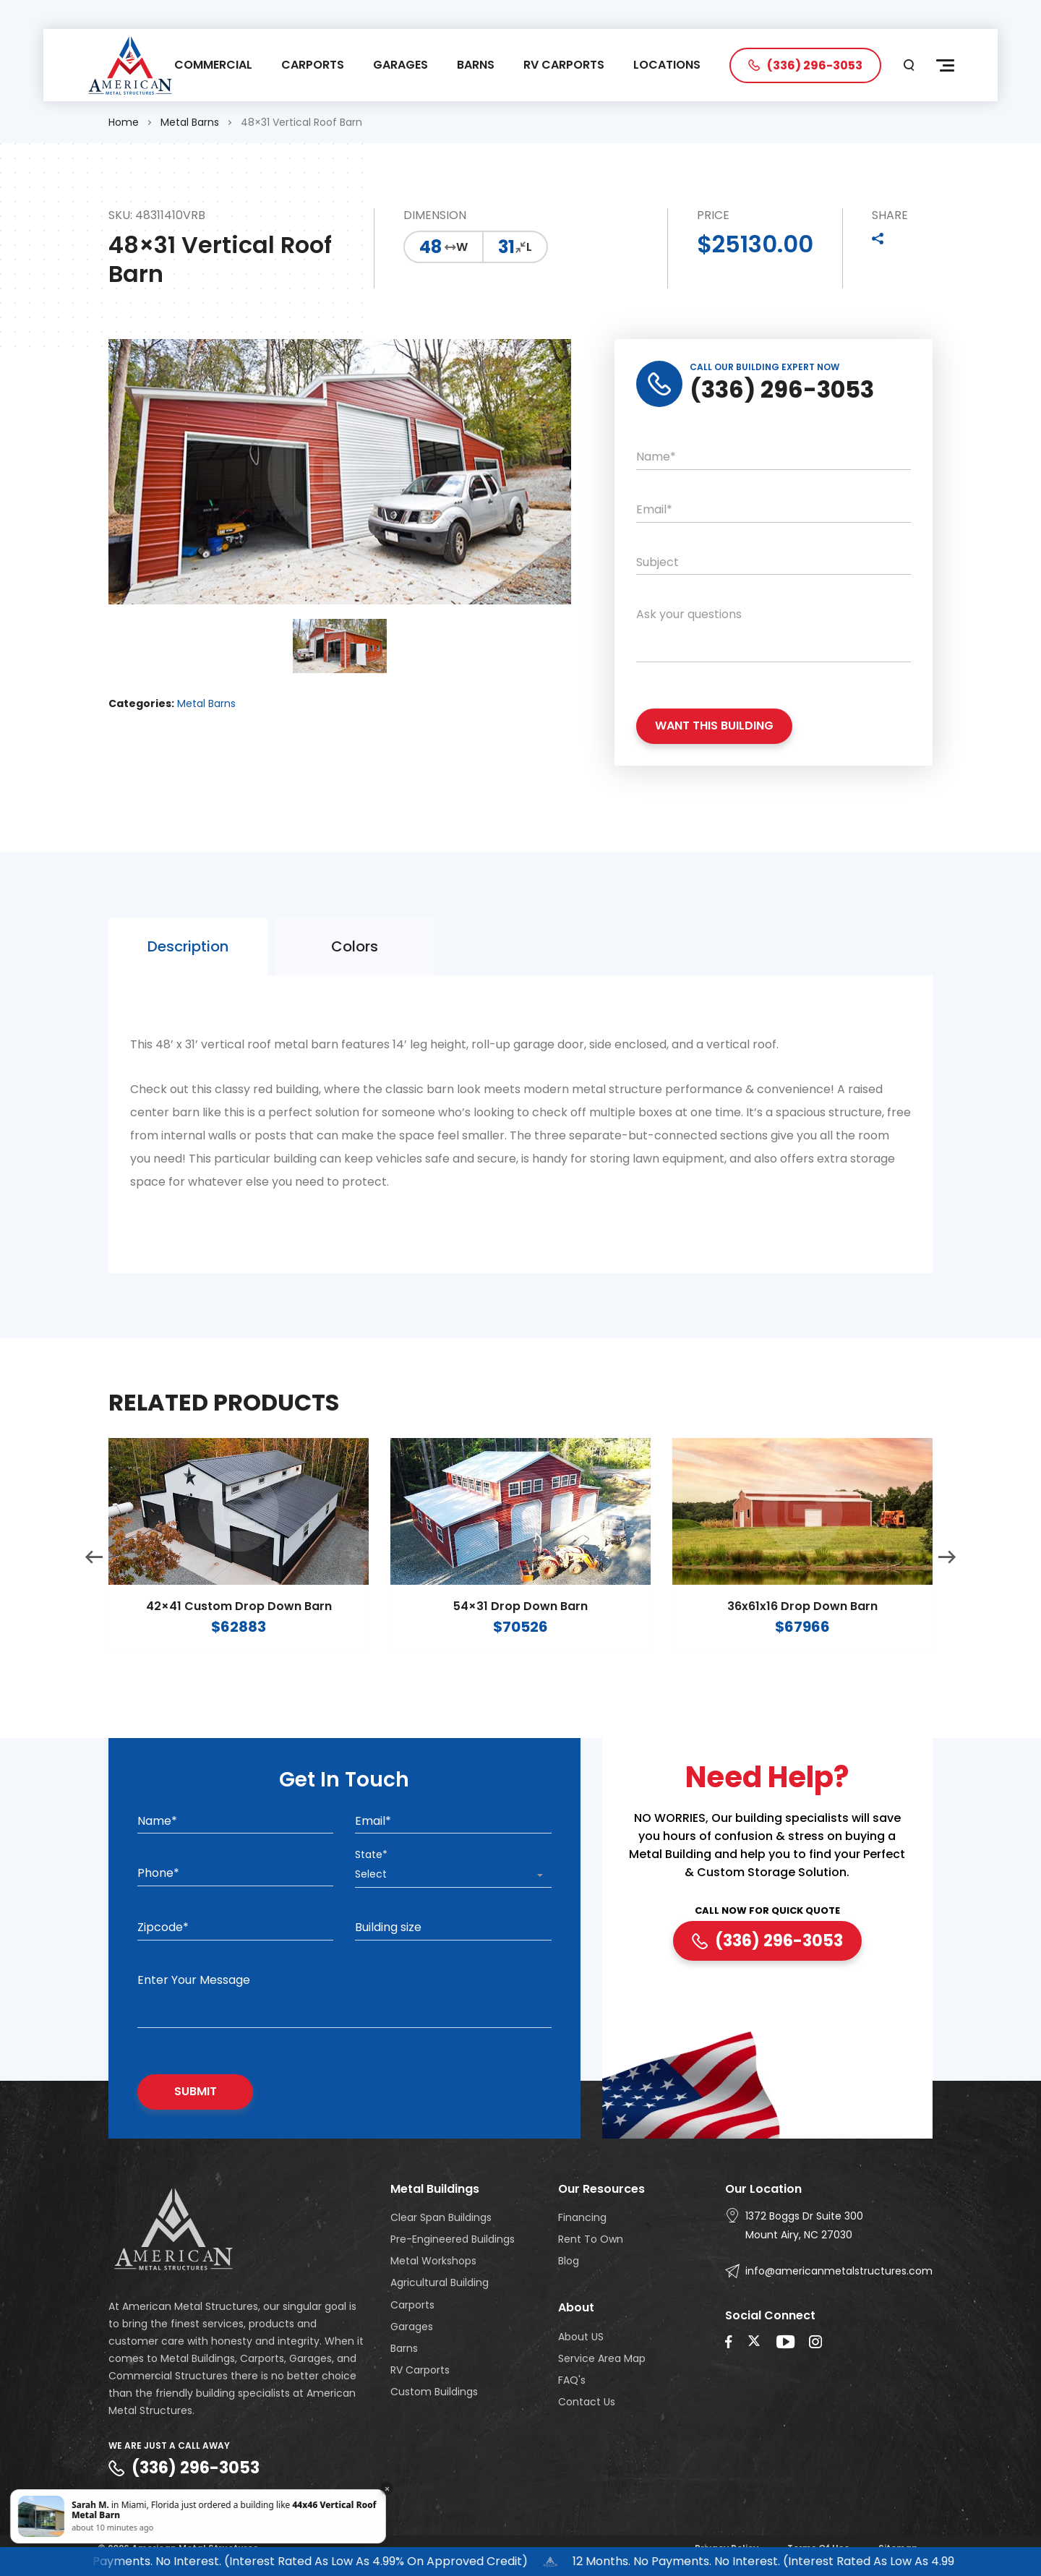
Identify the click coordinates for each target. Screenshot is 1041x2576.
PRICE (713, 215)
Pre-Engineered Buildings (452, 2239)
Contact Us (586, 2402)
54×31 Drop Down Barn (520, 1630)
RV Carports (420, 2370)
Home (123, 122)
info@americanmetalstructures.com (839, 2271)
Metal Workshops (433, 2261)
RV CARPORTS (563, 64)
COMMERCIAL (213, 64)
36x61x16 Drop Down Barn (802, 1630)
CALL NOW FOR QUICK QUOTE (767, 1911)
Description (187, 970)
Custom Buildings (434, 2391)
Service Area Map (602, 2358)
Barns (404, 2348)
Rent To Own (590, 2239)
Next (947, 1582)
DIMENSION (434, 215)
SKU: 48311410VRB (156, 215)
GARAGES (400, 64)
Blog (568, 2261)
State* (371, 1854)
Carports (412, 2305)
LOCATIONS (667, 64)
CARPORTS (312, 64)
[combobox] (453, 1875)
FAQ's (572, 2380)
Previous (94, 1582)
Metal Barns (189, 122)
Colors (354, 970)
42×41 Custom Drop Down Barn (239, 1630)
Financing (582, 2217)
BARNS (475, 64)
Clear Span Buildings (441, 2217)
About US (581, 2336)
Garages (411, 2326)
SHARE (890, 215)
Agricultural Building (439, 2282)
